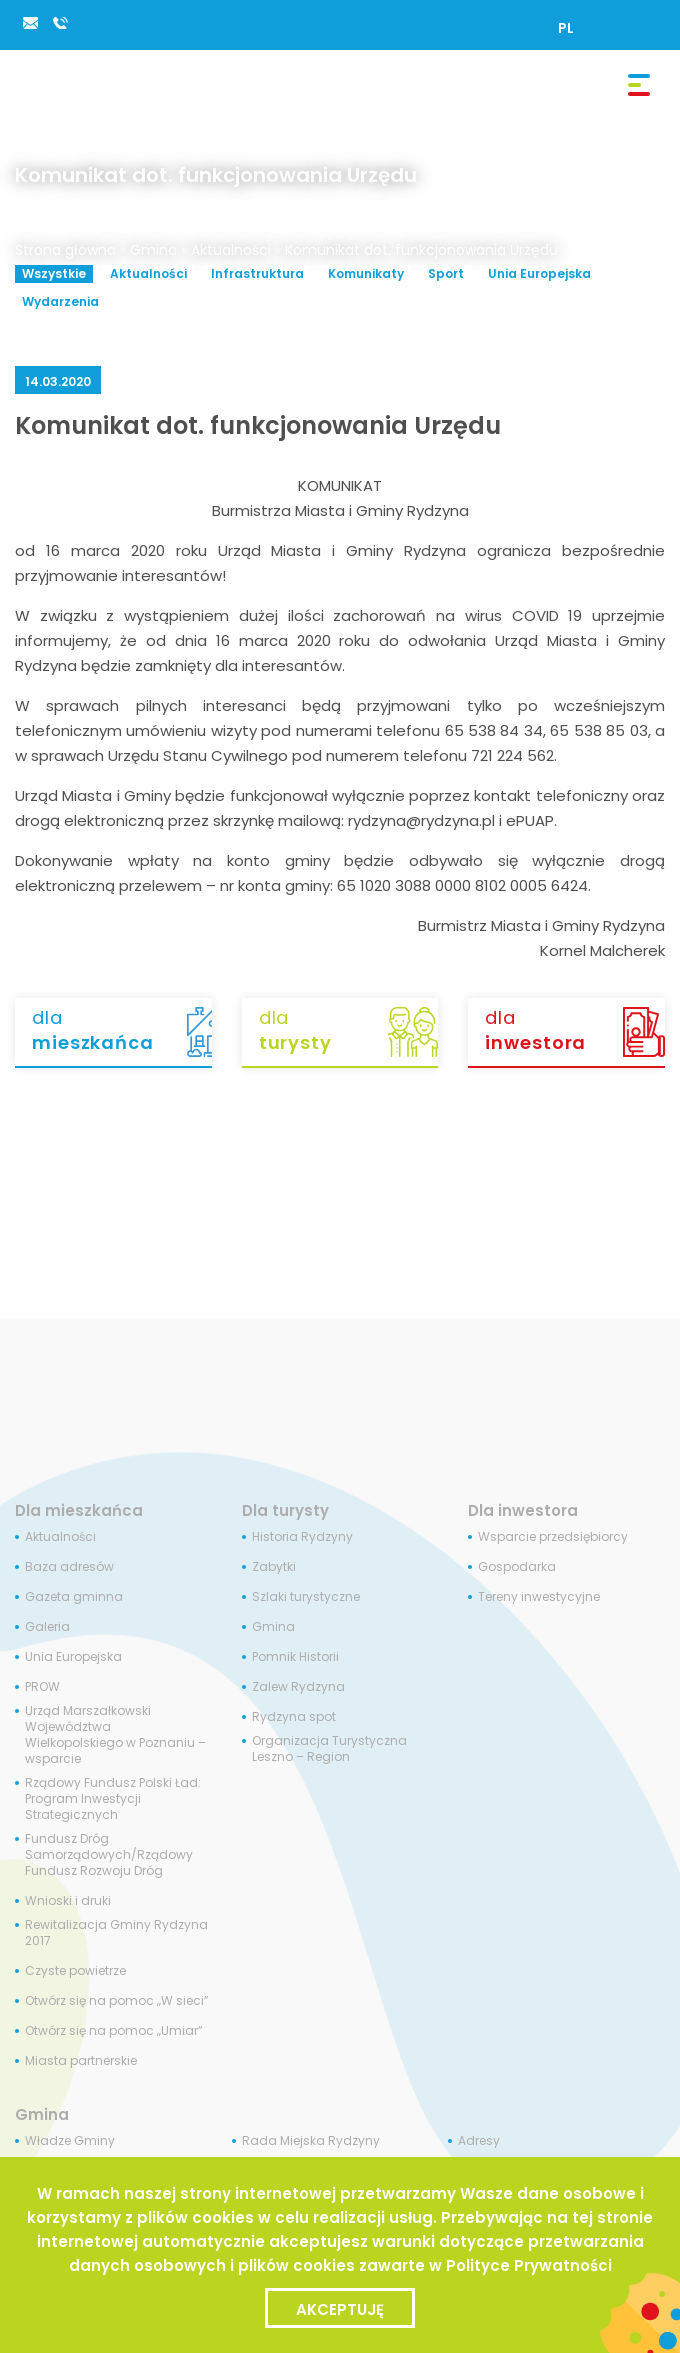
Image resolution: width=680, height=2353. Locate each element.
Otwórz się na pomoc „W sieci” (117, 2001)
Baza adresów (69, 1567)
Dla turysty (285, 1510)
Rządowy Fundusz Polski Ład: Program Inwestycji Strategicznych (113, 1799)
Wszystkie (54, 273)
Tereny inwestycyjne (539, 1597)
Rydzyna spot (294, 1717)
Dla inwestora (523, 1510)
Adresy (479, 2141)
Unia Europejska (539, 273)
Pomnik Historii (295, 1657)
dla (122, 1031)
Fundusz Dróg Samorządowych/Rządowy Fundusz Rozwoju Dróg (109, 1855)
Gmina (153, 250)
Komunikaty (366, 273)
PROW (42, 1687)
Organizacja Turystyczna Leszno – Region (329, 1749)
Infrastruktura (257, 273)
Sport (446, 273)
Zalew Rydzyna (298, 1687)
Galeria (47, 1627)
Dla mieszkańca (79, 1510)
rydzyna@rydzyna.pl (30, 23)
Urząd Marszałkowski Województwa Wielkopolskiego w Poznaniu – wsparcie (115, 1735)
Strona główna (65, 250)
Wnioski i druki (68, 1901)
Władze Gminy (70, 2141)
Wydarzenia (60, 301)
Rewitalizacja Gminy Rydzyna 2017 (116, 1933)
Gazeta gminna (74, 1597)
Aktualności (231, 250)
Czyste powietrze (75, 1971)
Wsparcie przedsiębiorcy (553, 1537)
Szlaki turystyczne (306, 1597)
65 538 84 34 (60, 23)
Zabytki (274, 1567)
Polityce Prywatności (529, 2265)
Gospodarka (517, 1567)
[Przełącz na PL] (566, 28)
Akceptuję (340, 2309)
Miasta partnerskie (81, 2061)
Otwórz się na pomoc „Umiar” (114, 2031)
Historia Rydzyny (302, 1537)
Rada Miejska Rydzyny (311, 2141)
